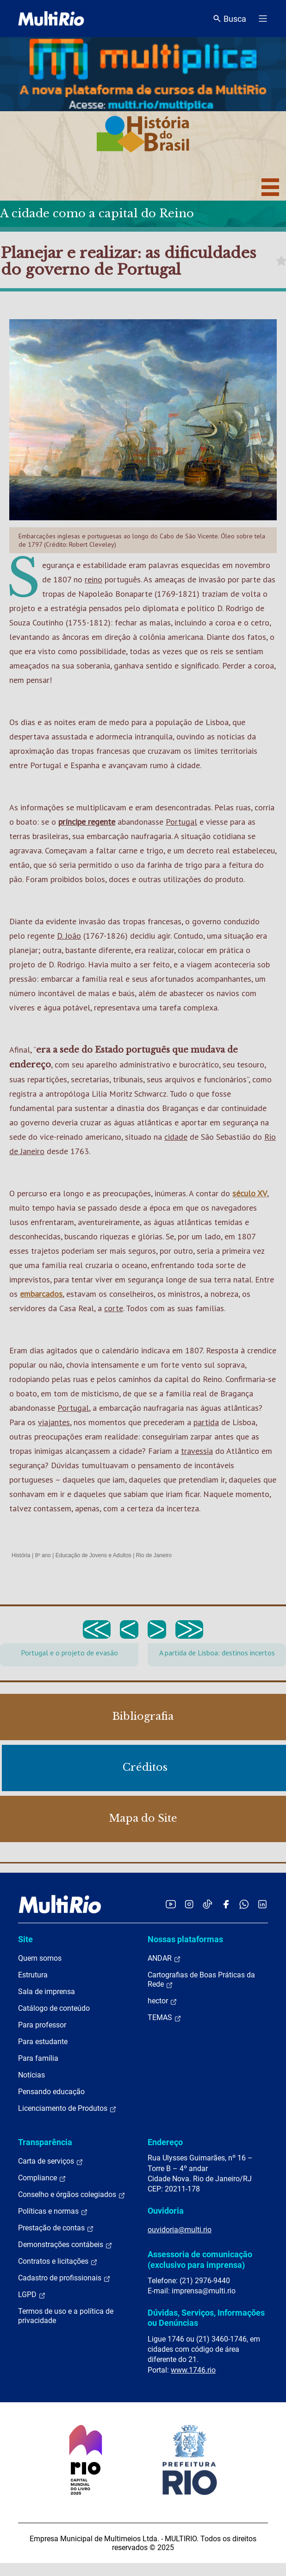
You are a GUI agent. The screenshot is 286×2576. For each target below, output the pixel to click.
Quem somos (40, 1958)
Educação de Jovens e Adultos (93, 1555)
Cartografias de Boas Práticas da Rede (201, 1979)
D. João (69, 935)
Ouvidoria (166, 2211)
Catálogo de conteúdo (54, 2008)
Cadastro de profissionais (64, 2278)
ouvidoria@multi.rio (179, 2229)
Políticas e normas (53, 2211)
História (21, 1555)
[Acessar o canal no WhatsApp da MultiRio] (244, 1904)
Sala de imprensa (46, 1991)
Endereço (165, 2142)
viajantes (54, 1422)
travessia (197, 1451)
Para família (38, 2058)
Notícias (31, 2075)
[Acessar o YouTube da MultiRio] (170, 1904)
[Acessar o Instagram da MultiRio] (189, 1904)
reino (93, 579)
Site (25, 1939)
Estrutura (33, 1974)
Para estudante (43, 2041)
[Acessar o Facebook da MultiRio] (225, 1904)
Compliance (42, 2178)
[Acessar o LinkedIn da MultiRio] (262, 1904)
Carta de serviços (50, 2161)
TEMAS (164, 2017)
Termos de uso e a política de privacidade (65, 2316)
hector (162, 2001)
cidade (175, 1136)
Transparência (45, 2142)
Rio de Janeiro (154, 1555)
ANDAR (164, 1958)
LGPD (32, 2294)
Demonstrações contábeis (65, 2244)
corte (113, 1308)
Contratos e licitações (58, 2261)
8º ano (42, 1555)
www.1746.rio (193, 2370)
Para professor (42, 2024)
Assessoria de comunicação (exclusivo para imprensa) (200, 2259)
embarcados (41, 1293)
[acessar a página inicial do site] (51, 18)
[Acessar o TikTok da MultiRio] (207, 1904)
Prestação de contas (56, 2228)
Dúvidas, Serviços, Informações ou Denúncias (206, 2318)
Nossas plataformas (185, 1939)
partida (206, 1422)
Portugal (181, 821)
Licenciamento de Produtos (67, 2108)
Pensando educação (51, 2091)
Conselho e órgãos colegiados (71, 2194)
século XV (249, 1193)
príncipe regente (86, 821)
